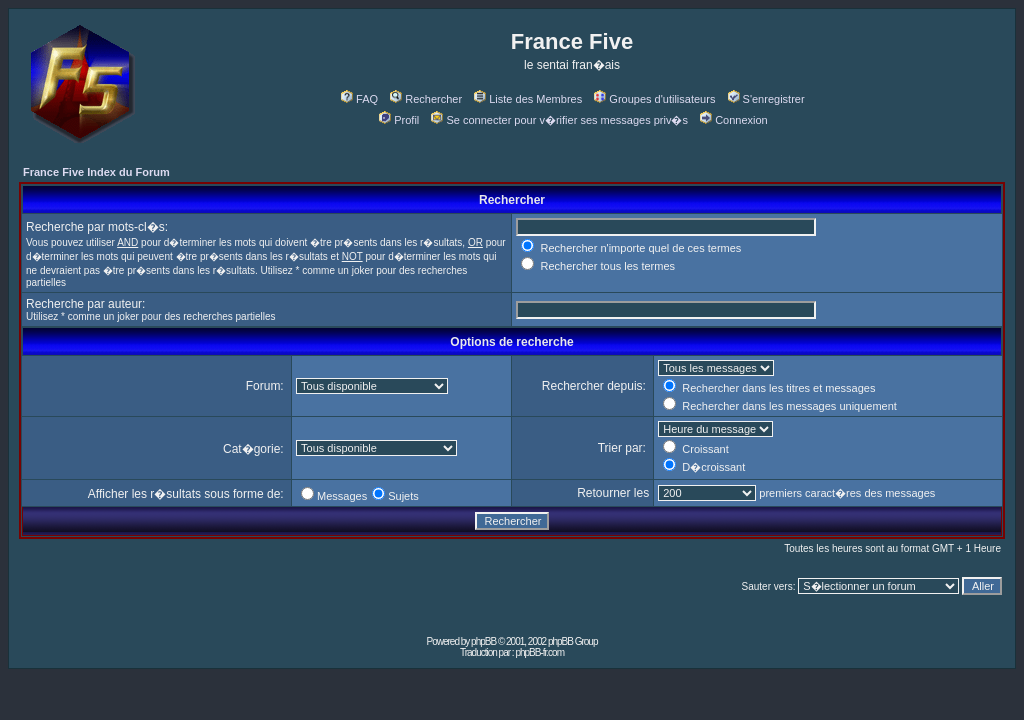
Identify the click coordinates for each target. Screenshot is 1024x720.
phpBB (483, 641)
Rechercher (426, 99)
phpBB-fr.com (539, 652)
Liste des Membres (528, 99)
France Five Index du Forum (96, 172)
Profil (399, 120)
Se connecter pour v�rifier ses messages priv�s (559, 120)
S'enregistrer (766, 99)
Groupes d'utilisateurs (654, 99)
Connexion (734, 120)
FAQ (359, 99)
